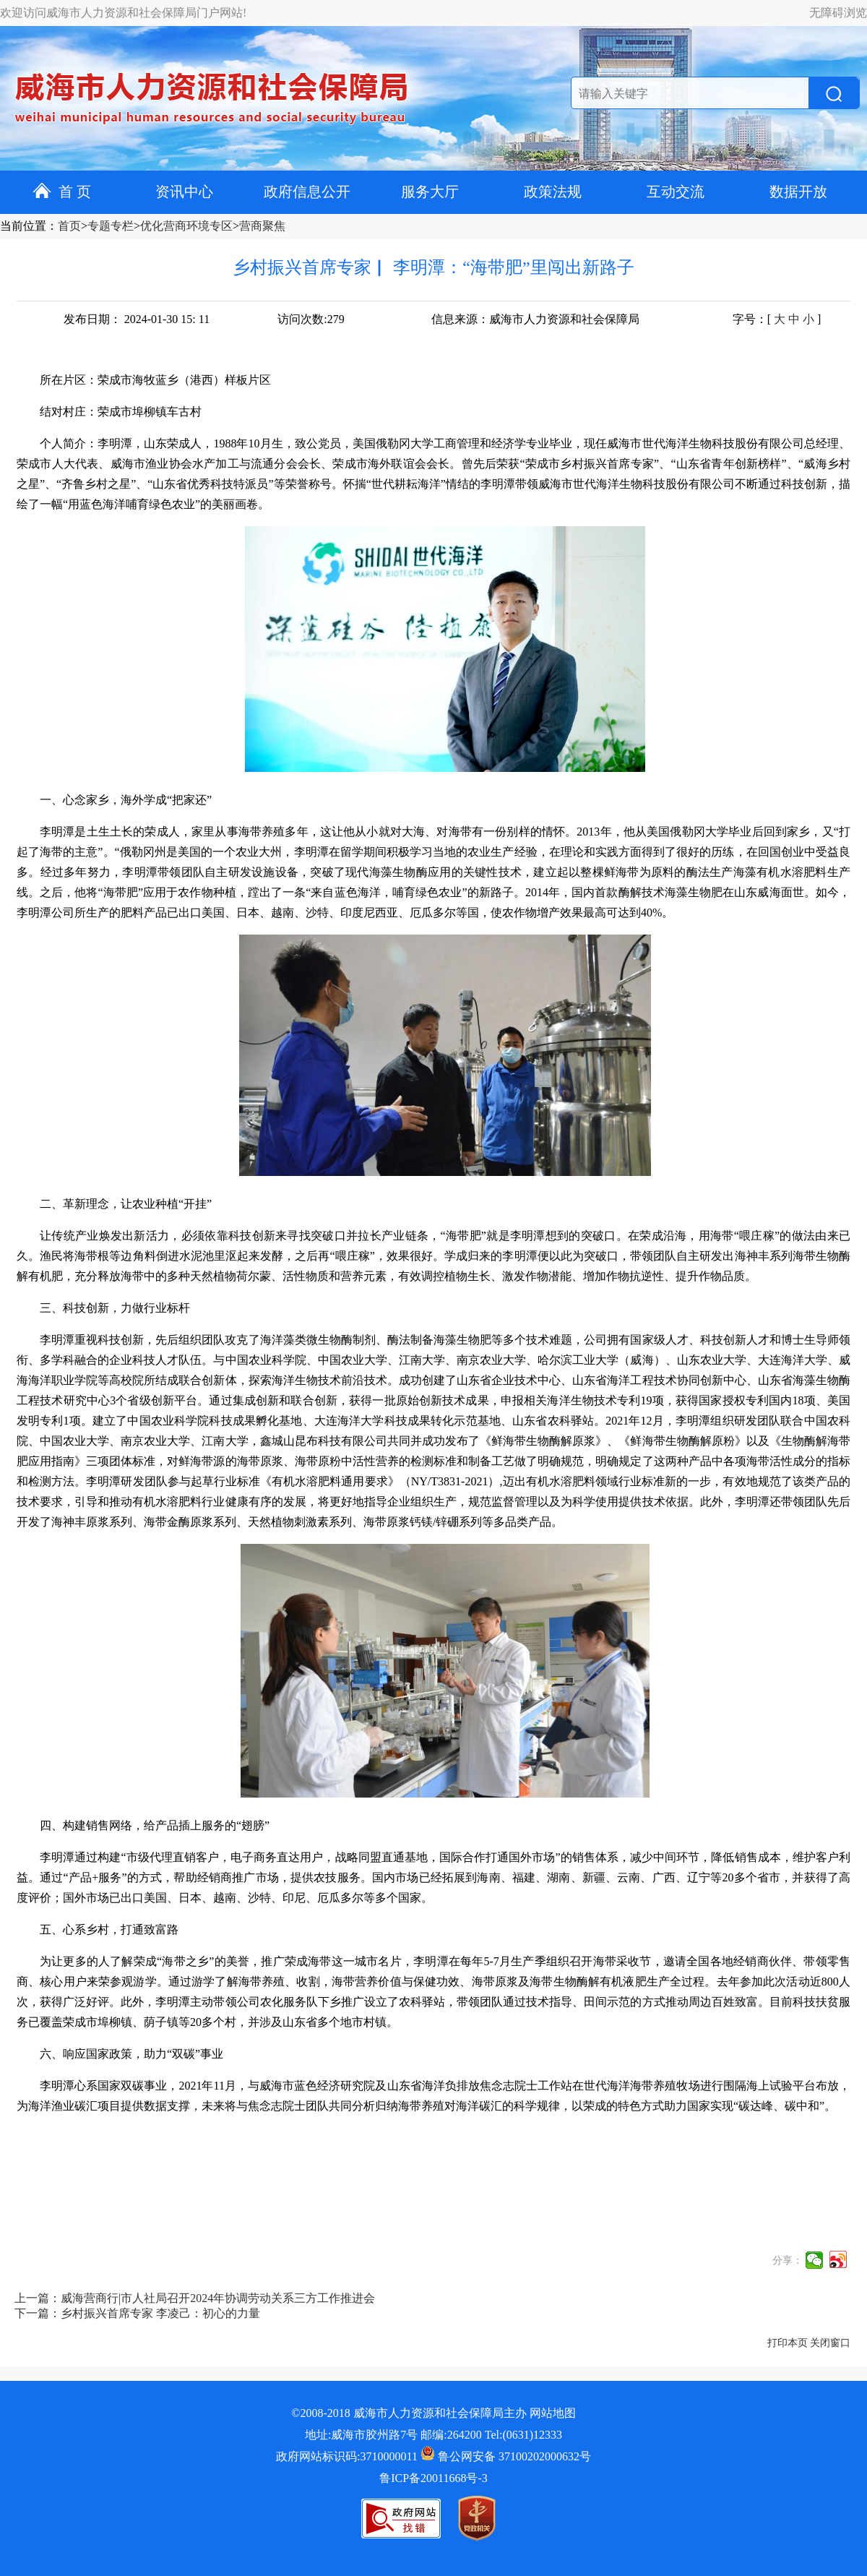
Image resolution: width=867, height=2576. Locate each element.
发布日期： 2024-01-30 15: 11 (137, 319)
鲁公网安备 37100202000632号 (505, 2456)
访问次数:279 (310, 319)
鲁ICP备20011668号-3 (433, 2478)
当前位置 (23, 226)
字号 (744, 319)
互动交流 (675, 191)
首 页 (62, 191)
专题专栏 (110, 226)
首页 (69, 226)
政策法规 (553, 191)
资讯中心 (184, 191)
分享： (787, 2260)
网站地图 (553, 2413)
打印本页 (787, 2342)
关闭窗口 (830, 2342)
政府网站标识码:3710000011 (347, 2456)
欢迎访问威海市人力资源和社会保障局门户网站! (123, 13)
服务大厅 (430, 191)
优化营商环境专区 (186, 226)
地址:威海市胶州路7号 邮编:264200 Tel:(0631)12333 (433, 2435)
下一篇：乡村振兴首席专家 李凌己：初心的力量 (137, 2313)
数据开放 (798, 191)
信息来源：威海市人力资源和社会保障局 (535, 319)
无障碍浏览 (838, 13)
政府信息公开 (307, 191)
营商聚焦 (262, 226)
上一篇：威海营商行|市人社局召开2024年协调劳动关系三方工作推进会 (194, 2298)
